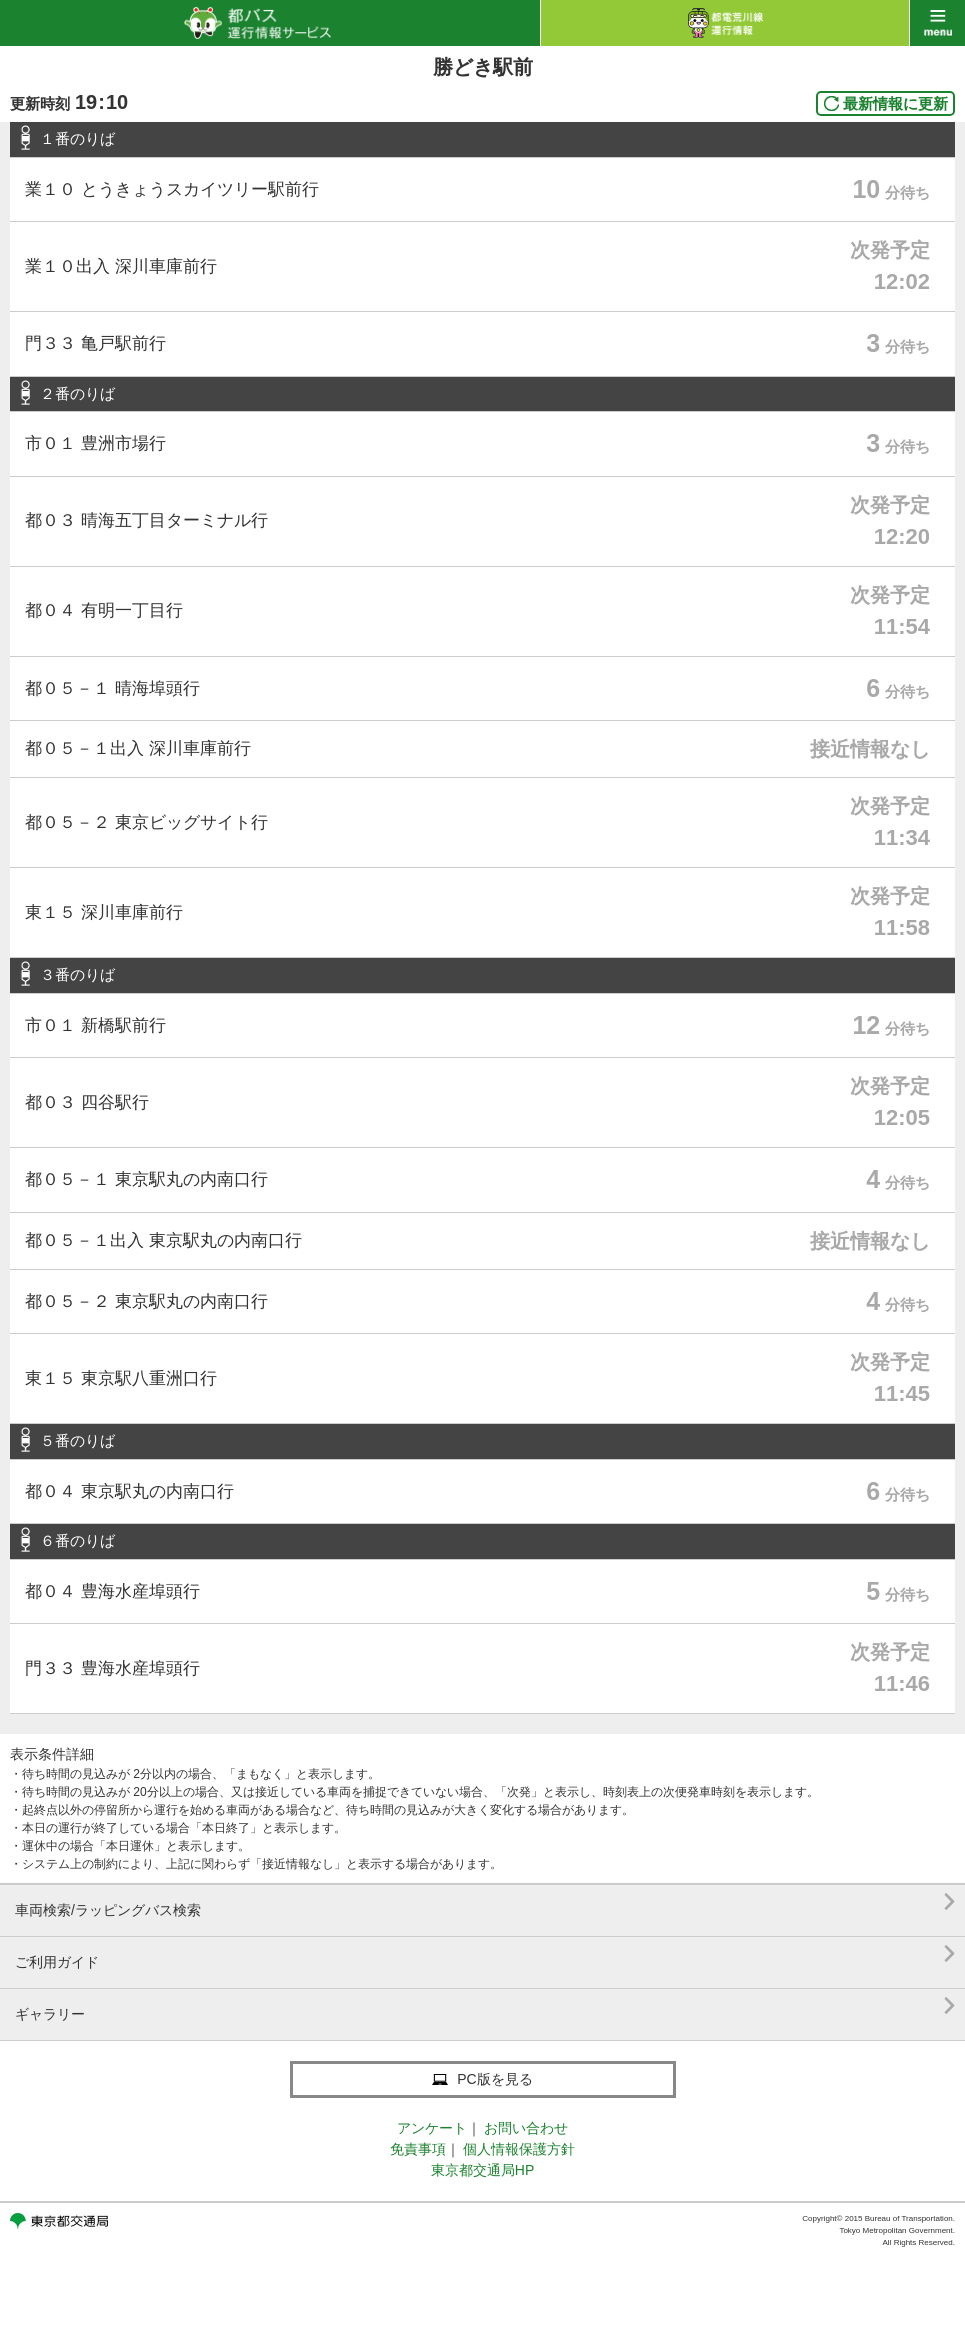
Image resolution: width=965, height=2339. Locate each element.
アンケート (432, 2128)
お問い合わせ (526, 2128)
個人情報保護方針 (519, 2149)
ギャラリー (485, 2006)
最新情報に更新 (895, 103)
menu (937, 23)
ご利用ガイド (485, 1954)
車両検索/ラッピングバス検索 (485, 1902)
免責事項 (418, 2149)
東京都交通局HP (482, 2170)
